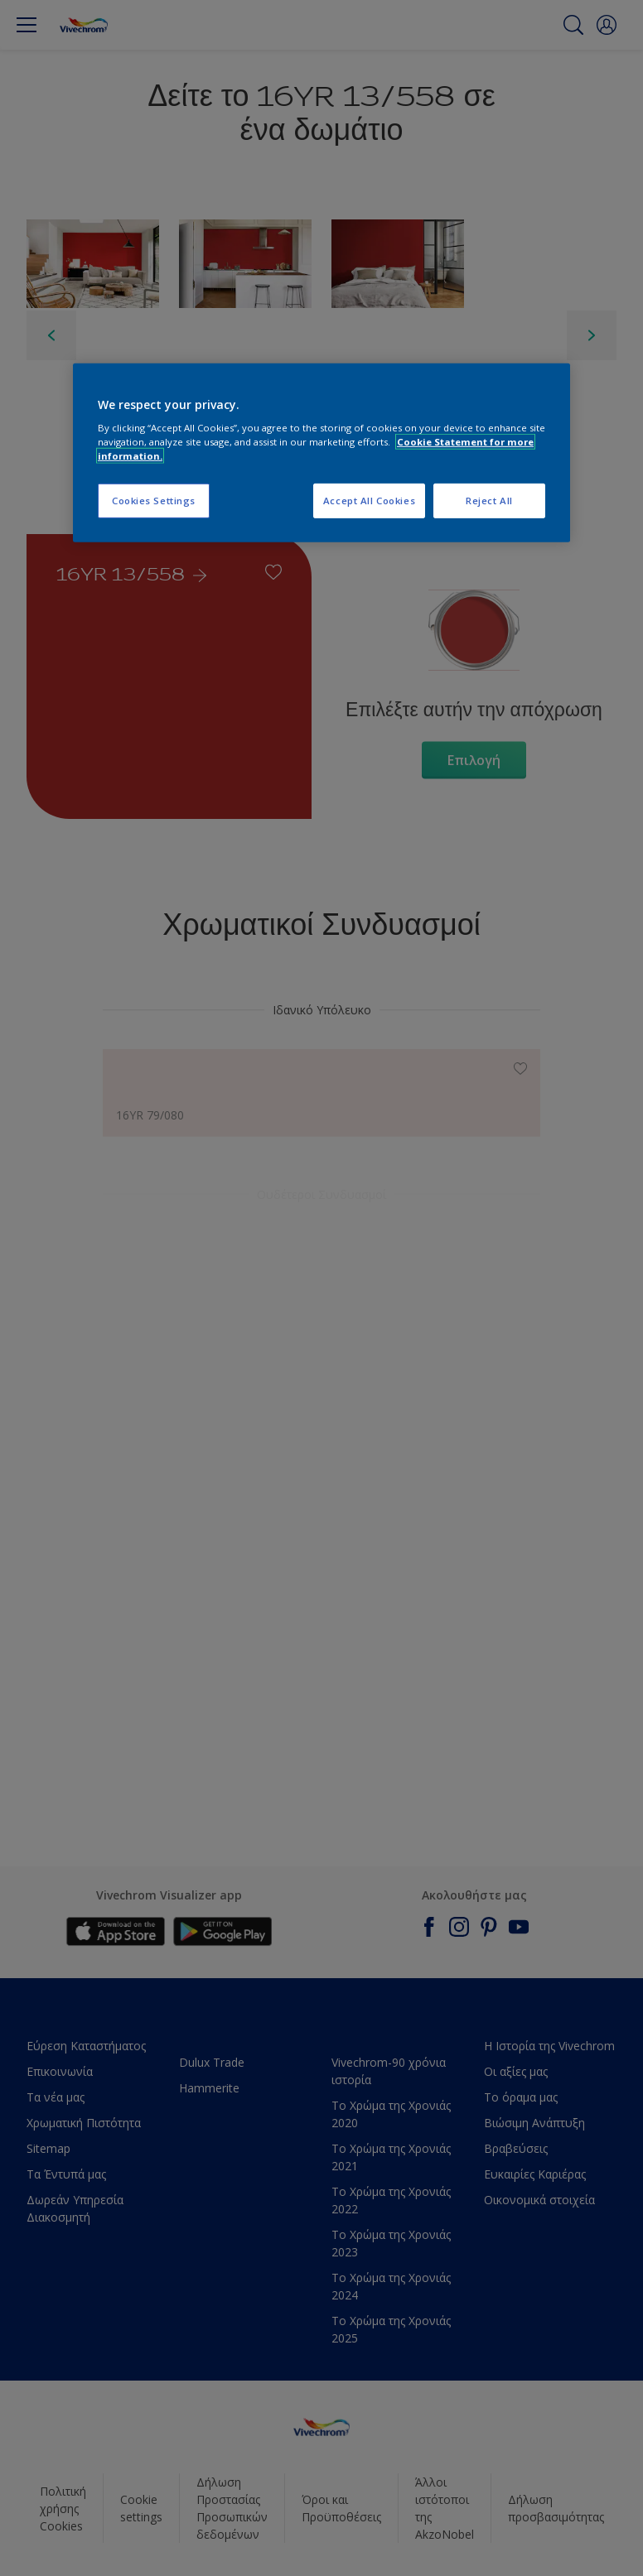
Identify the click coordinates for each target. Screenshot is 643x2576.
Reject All (489, 500)
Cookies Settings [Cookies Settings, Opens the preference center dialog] (154, 500)
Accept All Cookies (369, 500)
